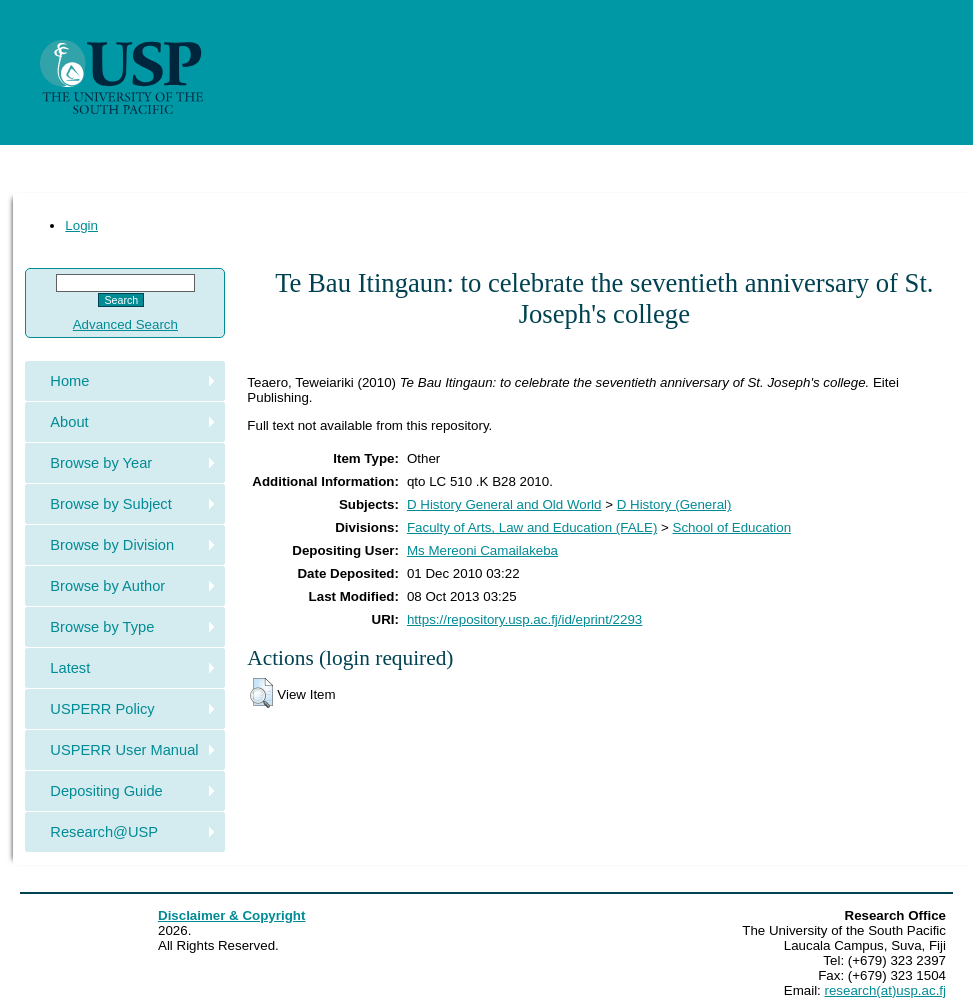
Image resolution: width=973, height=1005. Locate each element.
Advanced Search (125, 324)
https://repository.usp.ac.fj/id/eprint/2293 (524, 619)
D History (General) (674, 504)
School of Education (732, 527)
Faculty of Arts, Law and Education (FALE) (532, 527)
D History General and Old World (504, 504)
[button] (261, 693)
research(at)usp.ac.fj (885, 990)
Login (81, 225)
